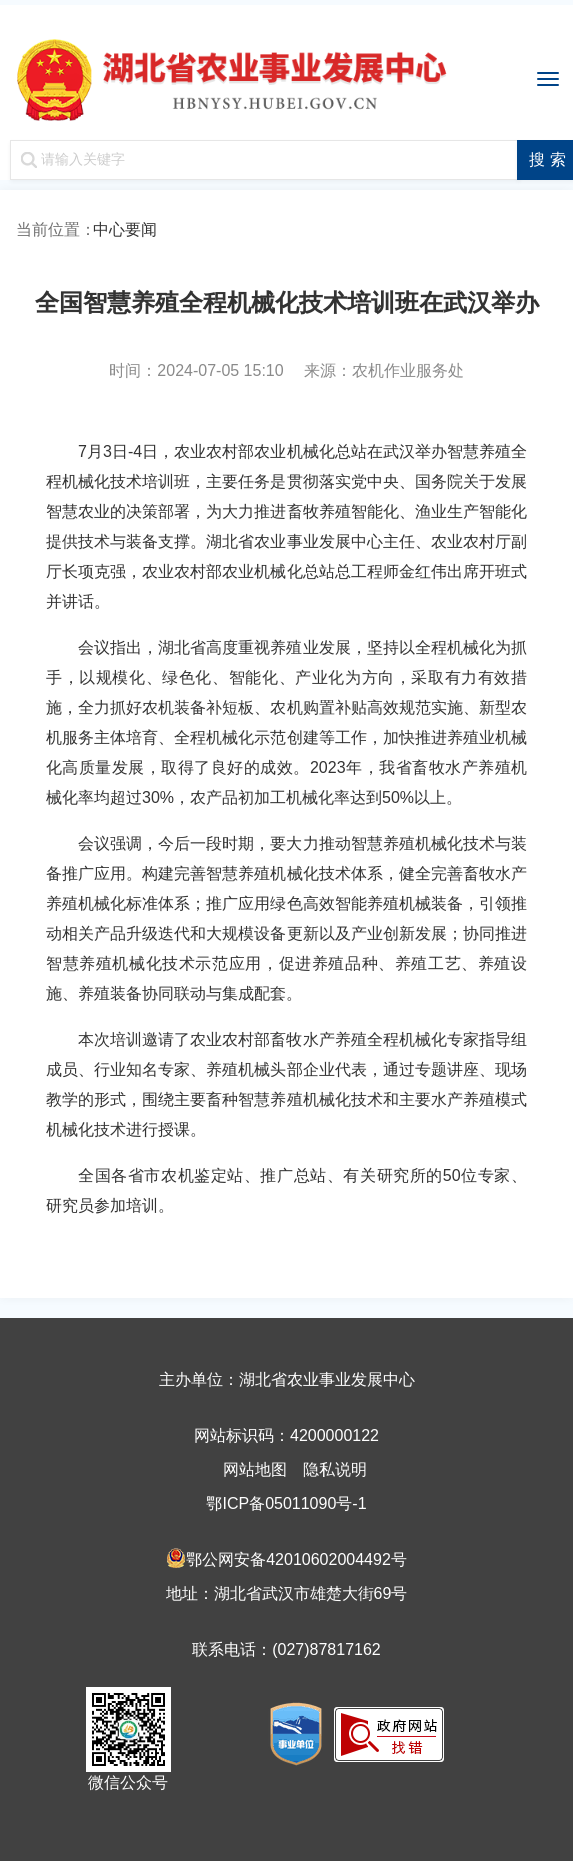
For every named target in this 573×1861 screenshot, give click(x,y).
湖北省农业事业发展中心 (286, 75)
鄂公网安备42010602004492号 (296, 1559)
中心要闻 (125, 229)
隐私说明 (335, 1469)
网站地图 (255, 1469)
